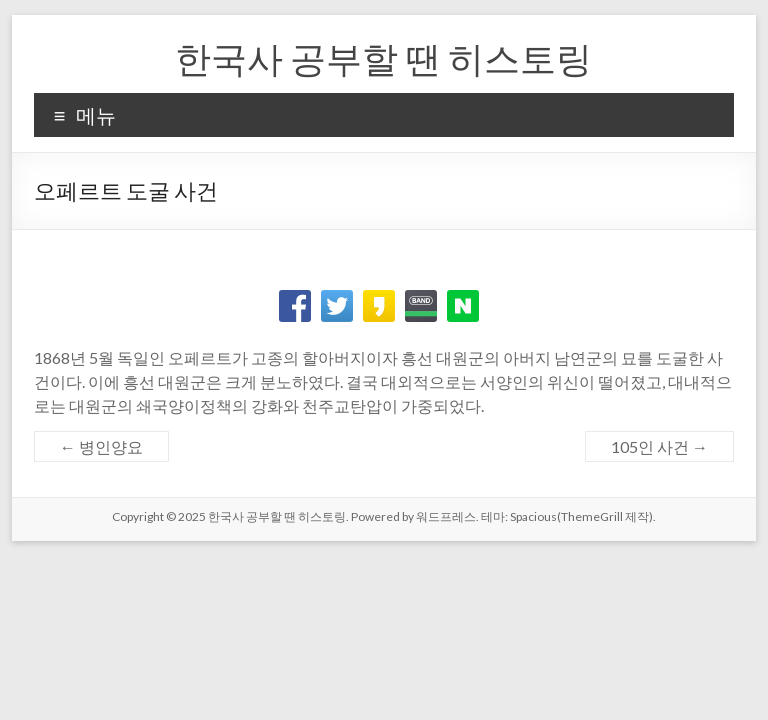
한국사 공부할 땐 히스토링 (383, 58)
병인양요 (101, 446)
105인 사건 (659, 446)
